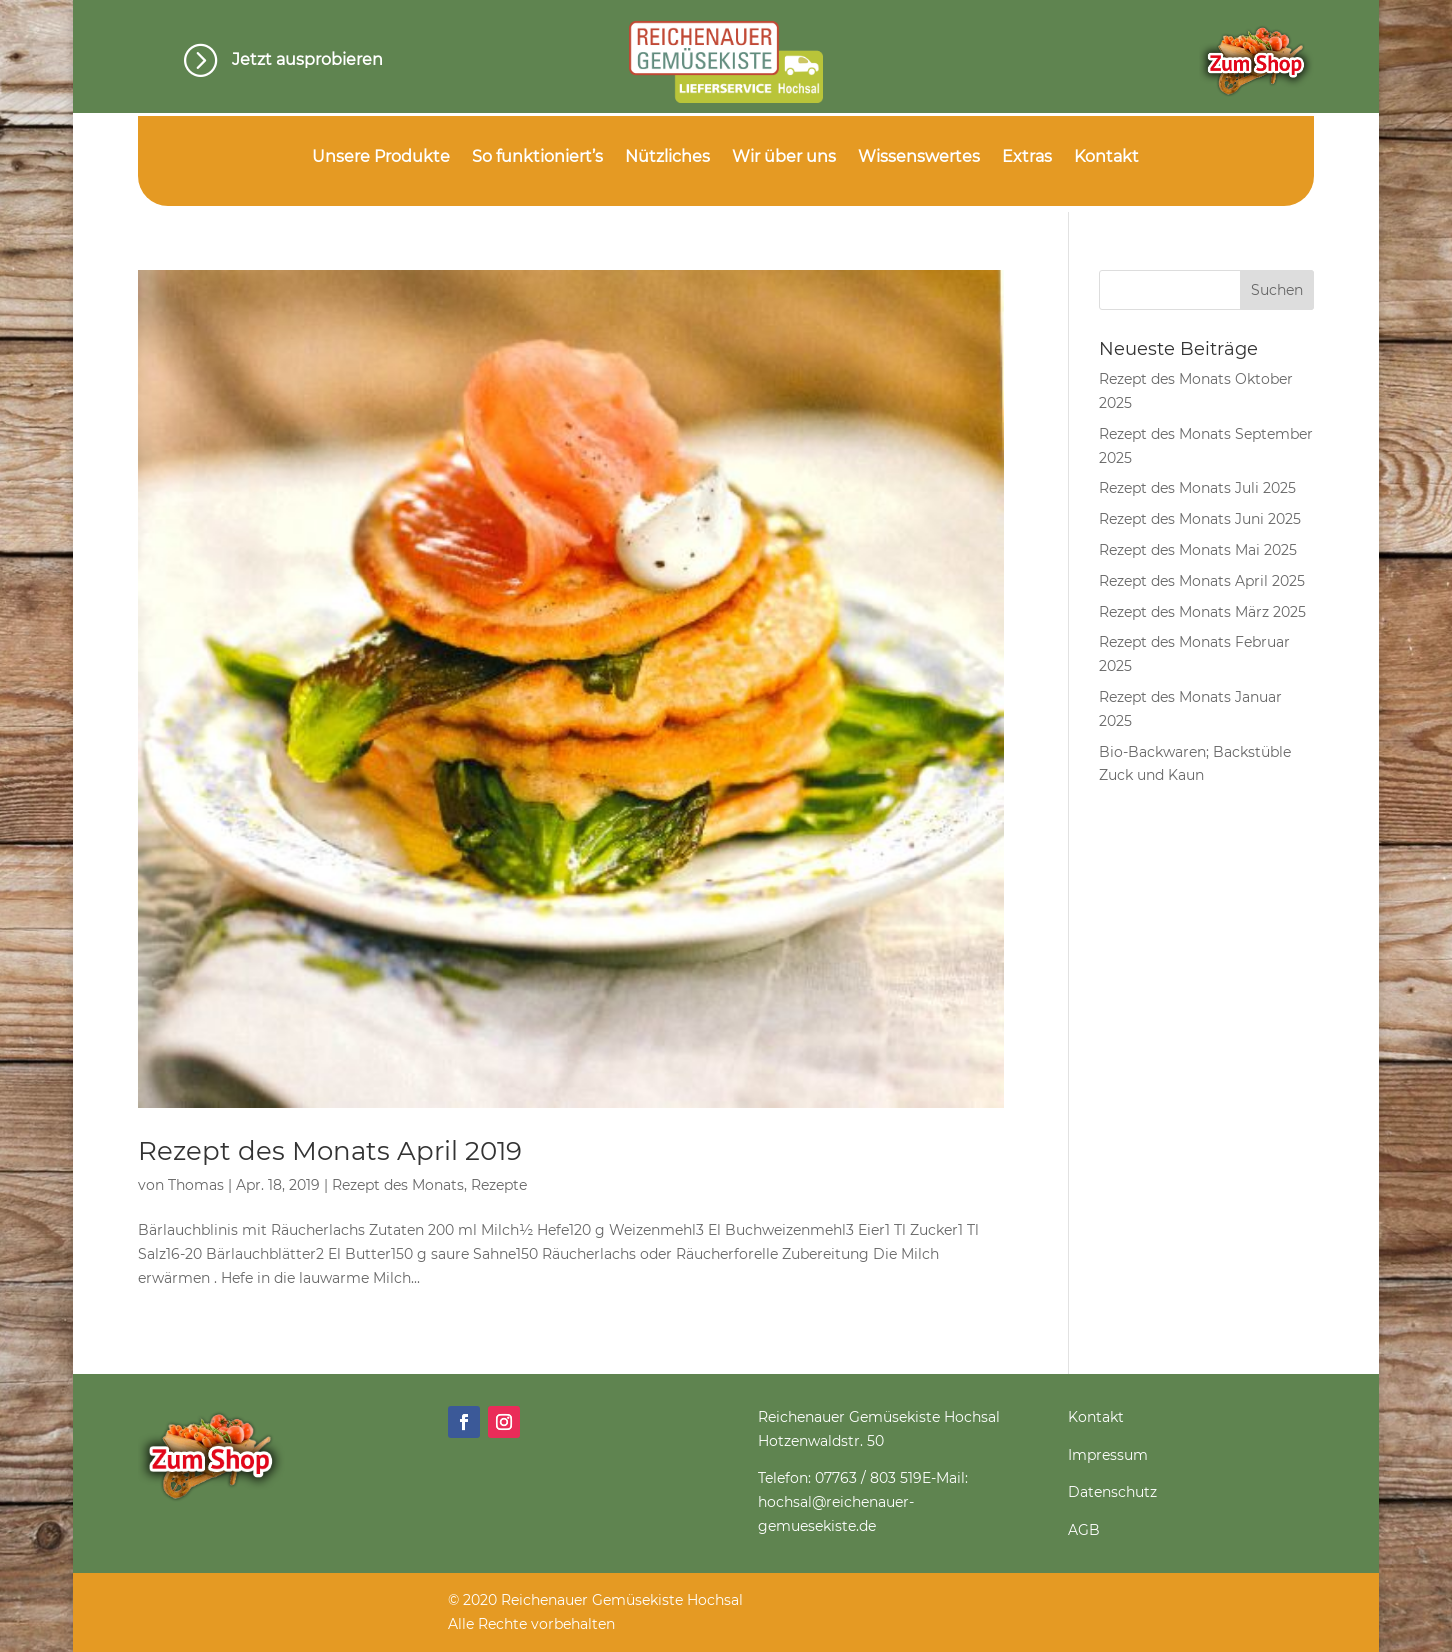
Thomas (196, 1185)
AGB (1084, 1530)
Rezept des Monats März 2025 (1202, 612)
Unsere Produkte (381, 158)
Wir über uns (784, 158)
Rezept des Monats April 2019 (330, 1151)
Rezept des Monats (398, 1185)
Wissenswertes (919, 158)
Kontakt (1106, 158)
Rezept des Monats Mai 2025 (1198, 550)
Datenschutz (1112, 1492)
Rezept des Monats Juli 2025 (1197, 488)
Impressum (1108, 1455)
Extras (1027, 158)
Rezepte (499, 1185)
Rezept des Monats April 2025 (1202, 581)
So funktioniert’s (537, 158)
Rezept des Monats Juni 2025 (1200, 519)
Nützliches (667, 158)
